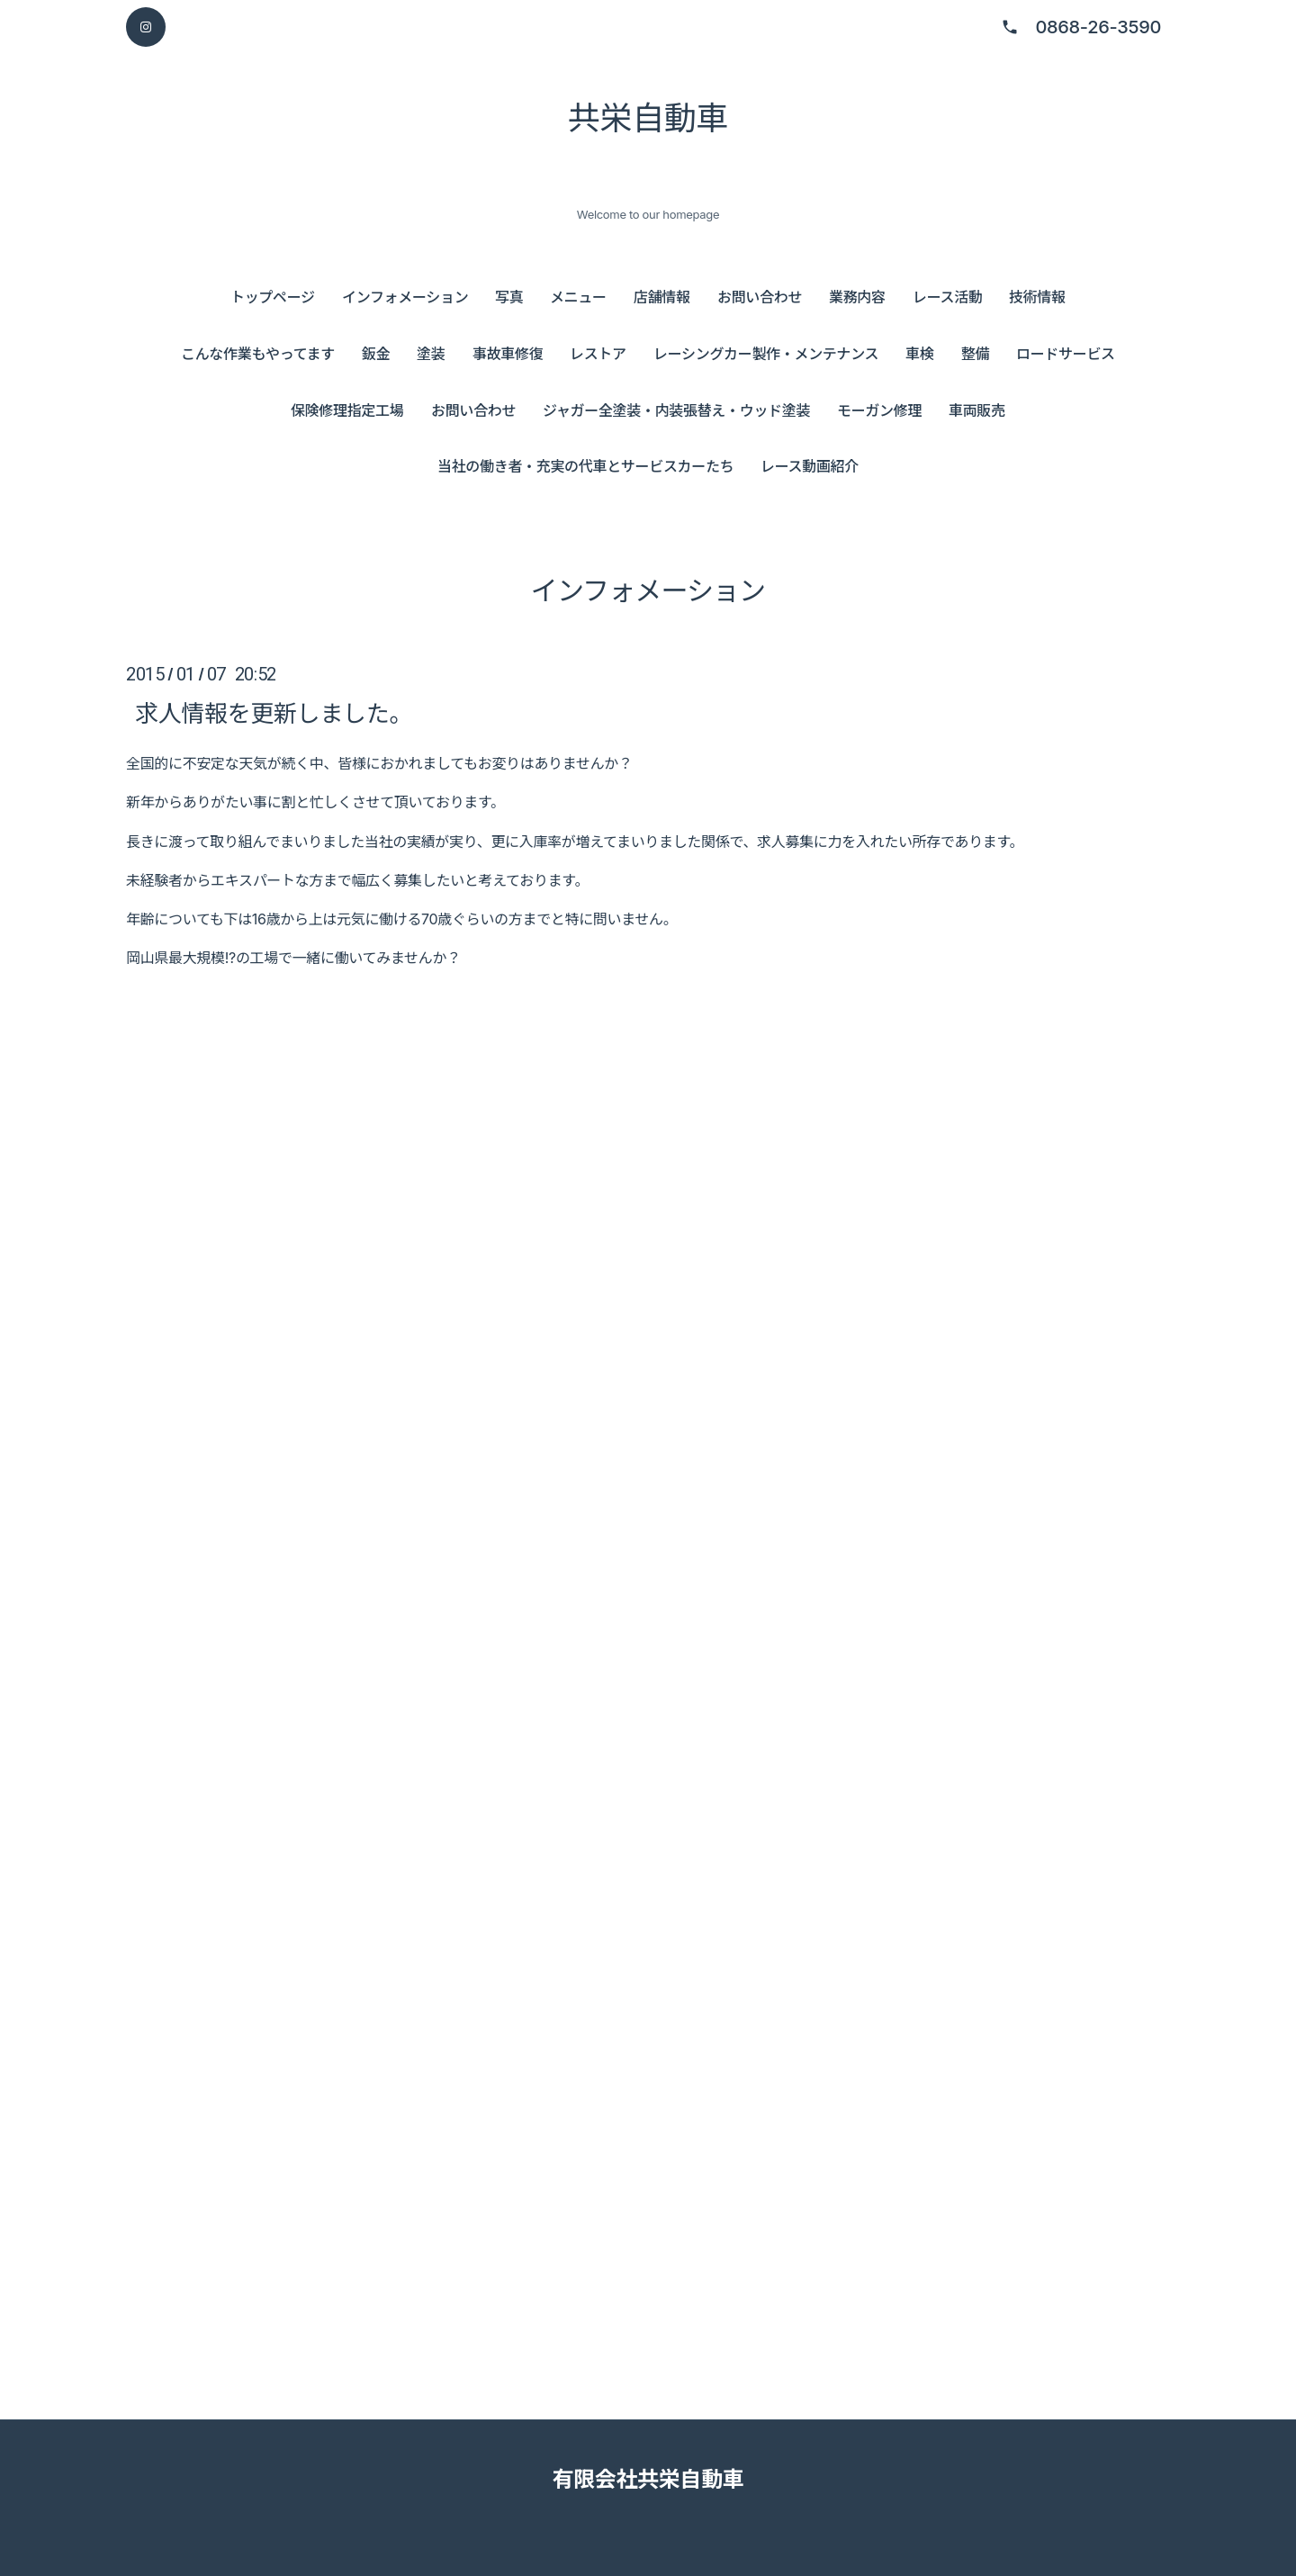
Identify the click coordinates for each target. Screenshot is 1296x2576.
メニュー (578, 297)
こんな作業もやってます (258, 354)
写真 (509, 297)
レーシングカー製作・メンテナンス (765, 354)
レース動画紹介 (809, 466)
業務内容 (857, 297)
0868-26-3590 (1098, 27)
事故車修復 (507, 354)
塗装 (431, 354)
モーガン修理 (879, 410)
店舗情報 (662, 297)
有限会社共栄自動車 (647, 2479)
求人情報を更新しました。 (273, 712)
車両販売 (977, 410)
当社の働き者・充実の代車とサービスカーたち (585, 466)
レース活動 (948, 297)
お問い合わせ (759, 297)
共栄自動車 (648, 118)
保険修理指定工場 (347, 410)
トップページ (272, 297)
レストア (598, 354)
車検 (919, 354)
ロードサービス (1065, 354)
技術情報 (1037, 297)
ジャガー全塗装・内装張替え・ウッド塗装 (676, 410)
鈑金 (376, 354)
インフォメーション (405, 297)
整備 (975, 354)
